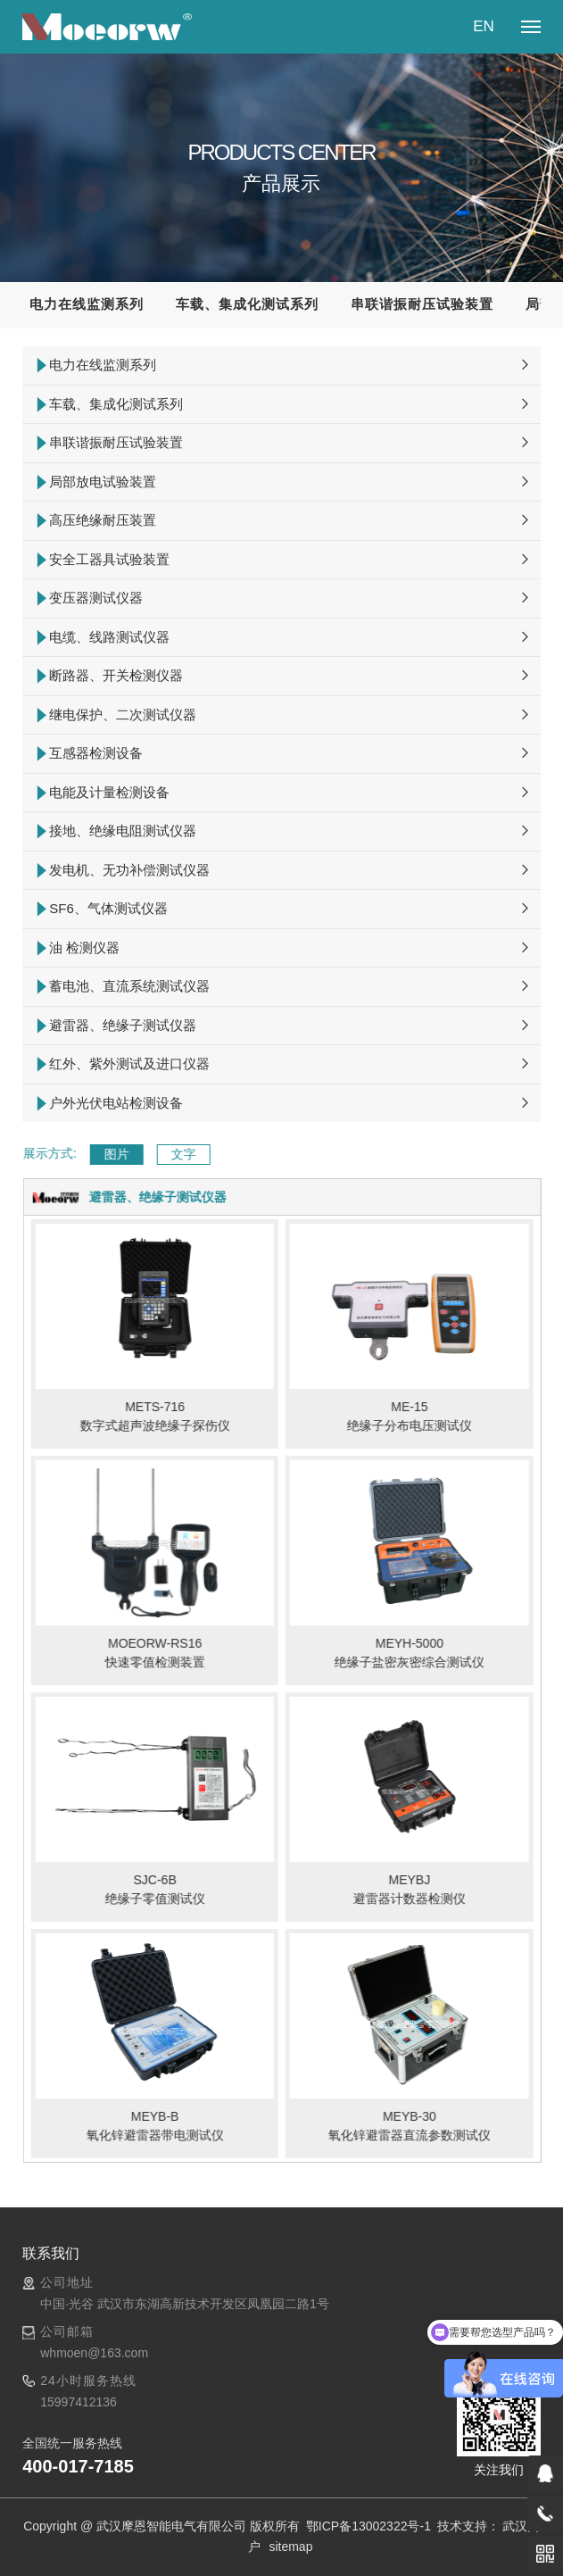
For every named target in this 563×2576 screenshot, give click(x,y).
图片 (155, 1154)
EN (483, 26)
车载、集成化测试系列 (247, 304)
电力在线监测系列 (86, 304)
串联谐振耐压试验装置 (422, 304)
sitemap (290, 2546)
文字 (222, 1154)
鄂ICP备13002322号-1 (370, 2526)
